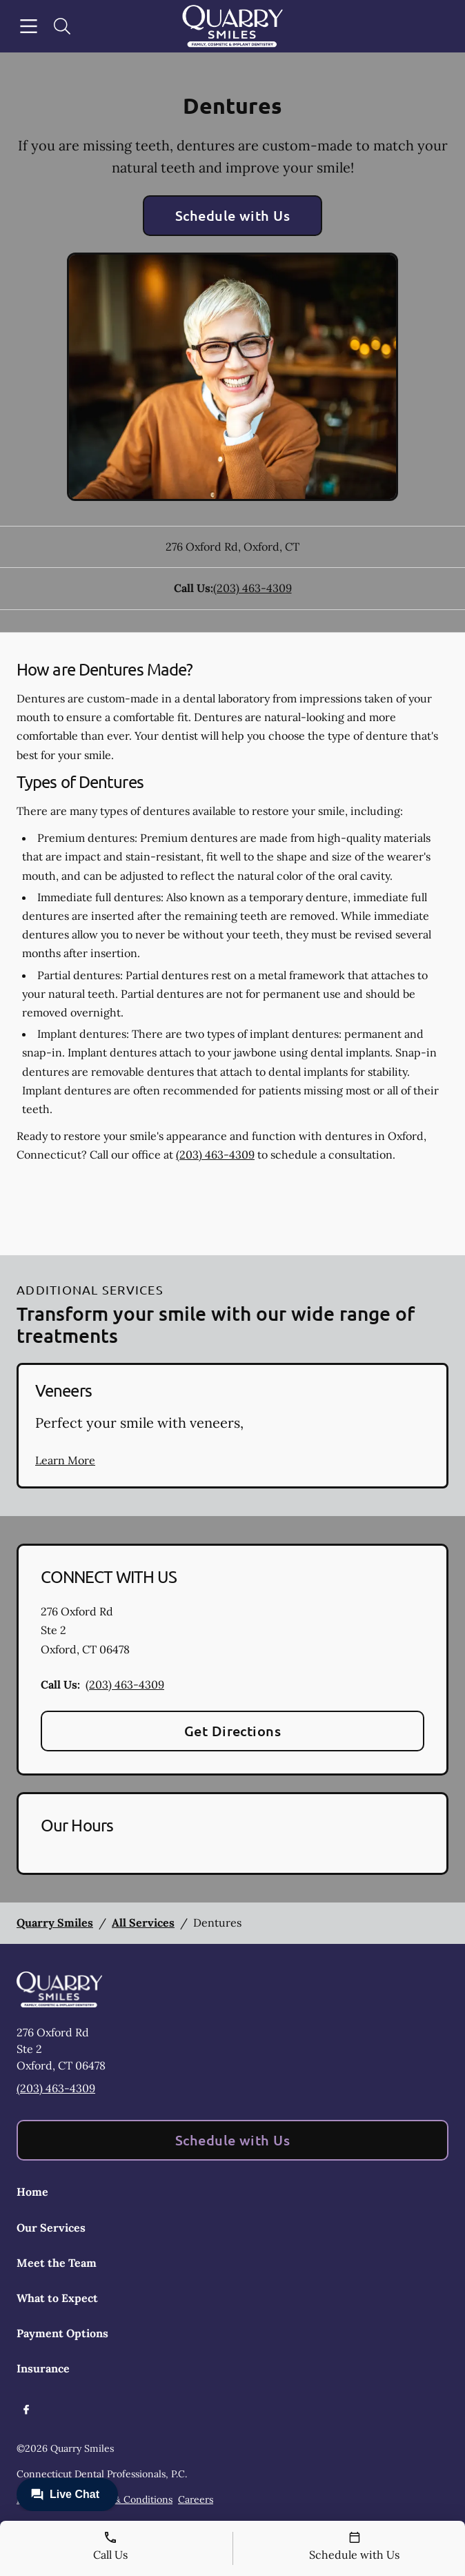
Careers (195, 2499)
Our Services (51, 2227)
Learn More (65, 1460)
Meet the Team (57, 2263)
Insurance (43, 2368)
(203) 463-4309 (252, 588)
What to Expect (57, 2298)
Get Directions (232, 1731)
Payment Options (62, 2333)
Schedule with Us (232, 215)
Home (32, 2192)
